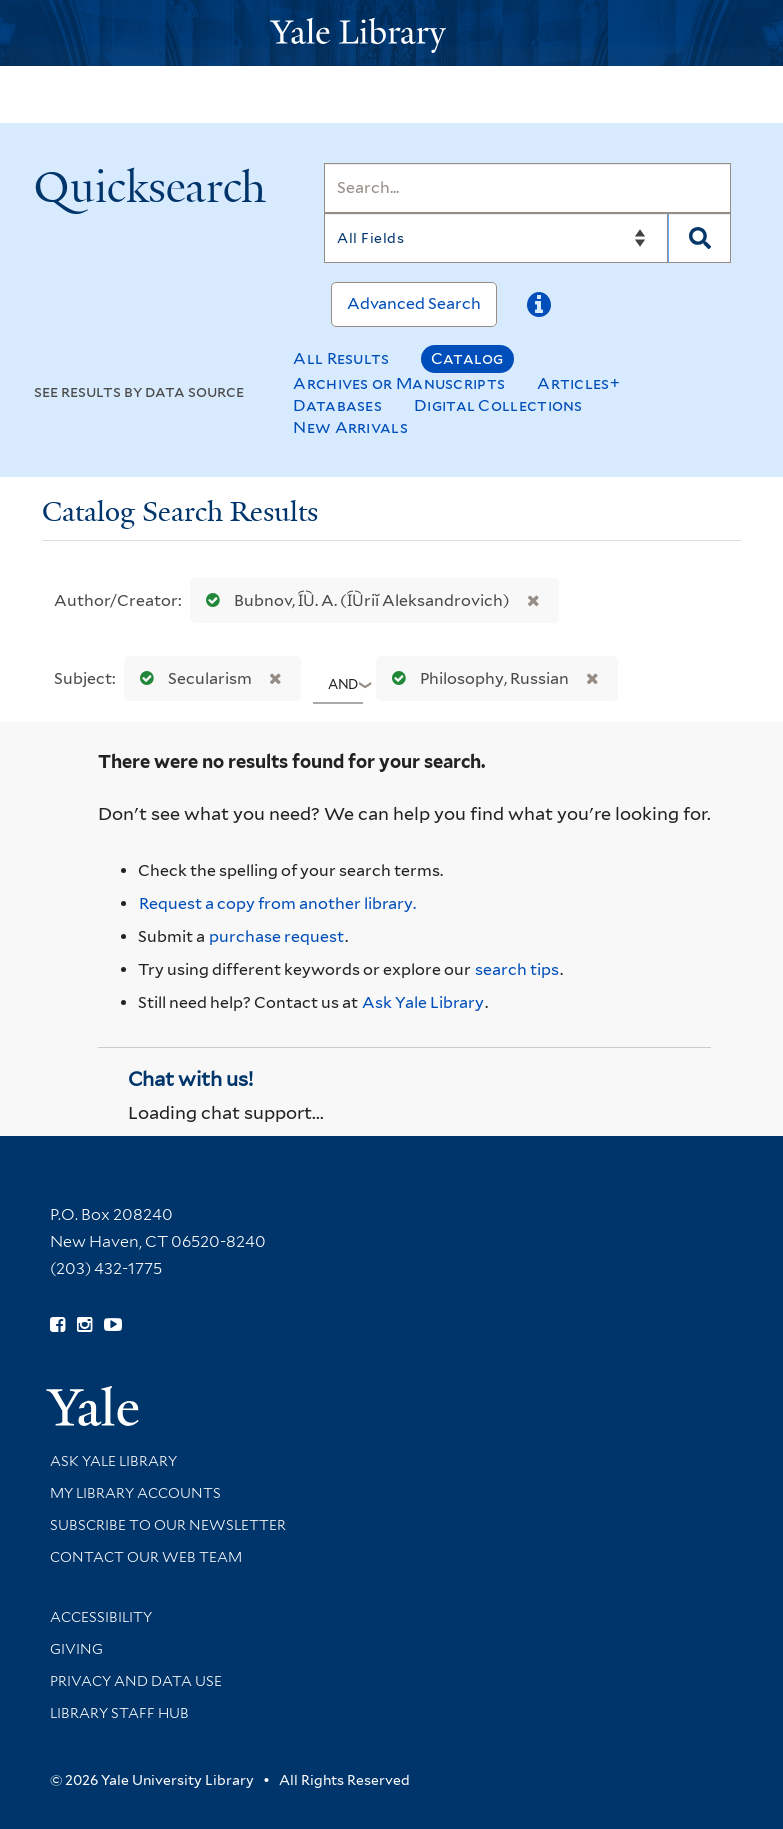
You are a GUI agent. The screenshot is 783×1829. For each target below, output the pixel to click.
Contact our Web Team (146, 1557)
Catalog (467, 358)
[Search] (527, 188)
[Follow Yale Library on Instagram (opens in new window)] (84, 1325)
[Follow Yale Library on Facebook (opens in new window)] (57, 1325)
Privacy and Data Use (136, 1681)
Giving (76, 1649)
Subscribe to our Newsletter (168, 1525)
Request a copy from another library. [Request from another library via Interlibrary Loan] (277, 903)
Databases (337, 405)
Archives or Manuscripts (399, 383)
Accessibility (101, 1617)
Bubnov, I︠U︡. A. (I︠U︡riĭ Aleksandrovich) (353, 600)
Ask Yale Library (423, 1002)
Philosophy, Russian (476, 678)
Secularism (191, 678)
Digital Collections (498, 405)
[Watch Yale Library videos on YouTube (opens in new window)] (113, 1325)
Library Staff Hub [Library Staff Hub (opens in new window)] (119, 1713)
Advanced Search (414, 303)
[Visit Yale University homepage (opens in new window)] (92, 1399)
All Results (341, 358)
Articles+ (578, 383)
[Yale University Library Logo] (392, 33)
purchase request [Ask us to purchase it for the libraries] (276, 936)
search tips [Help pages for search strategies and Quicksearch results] (517, 969)
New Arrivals (350, 427)
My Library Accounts (135, 1493)
